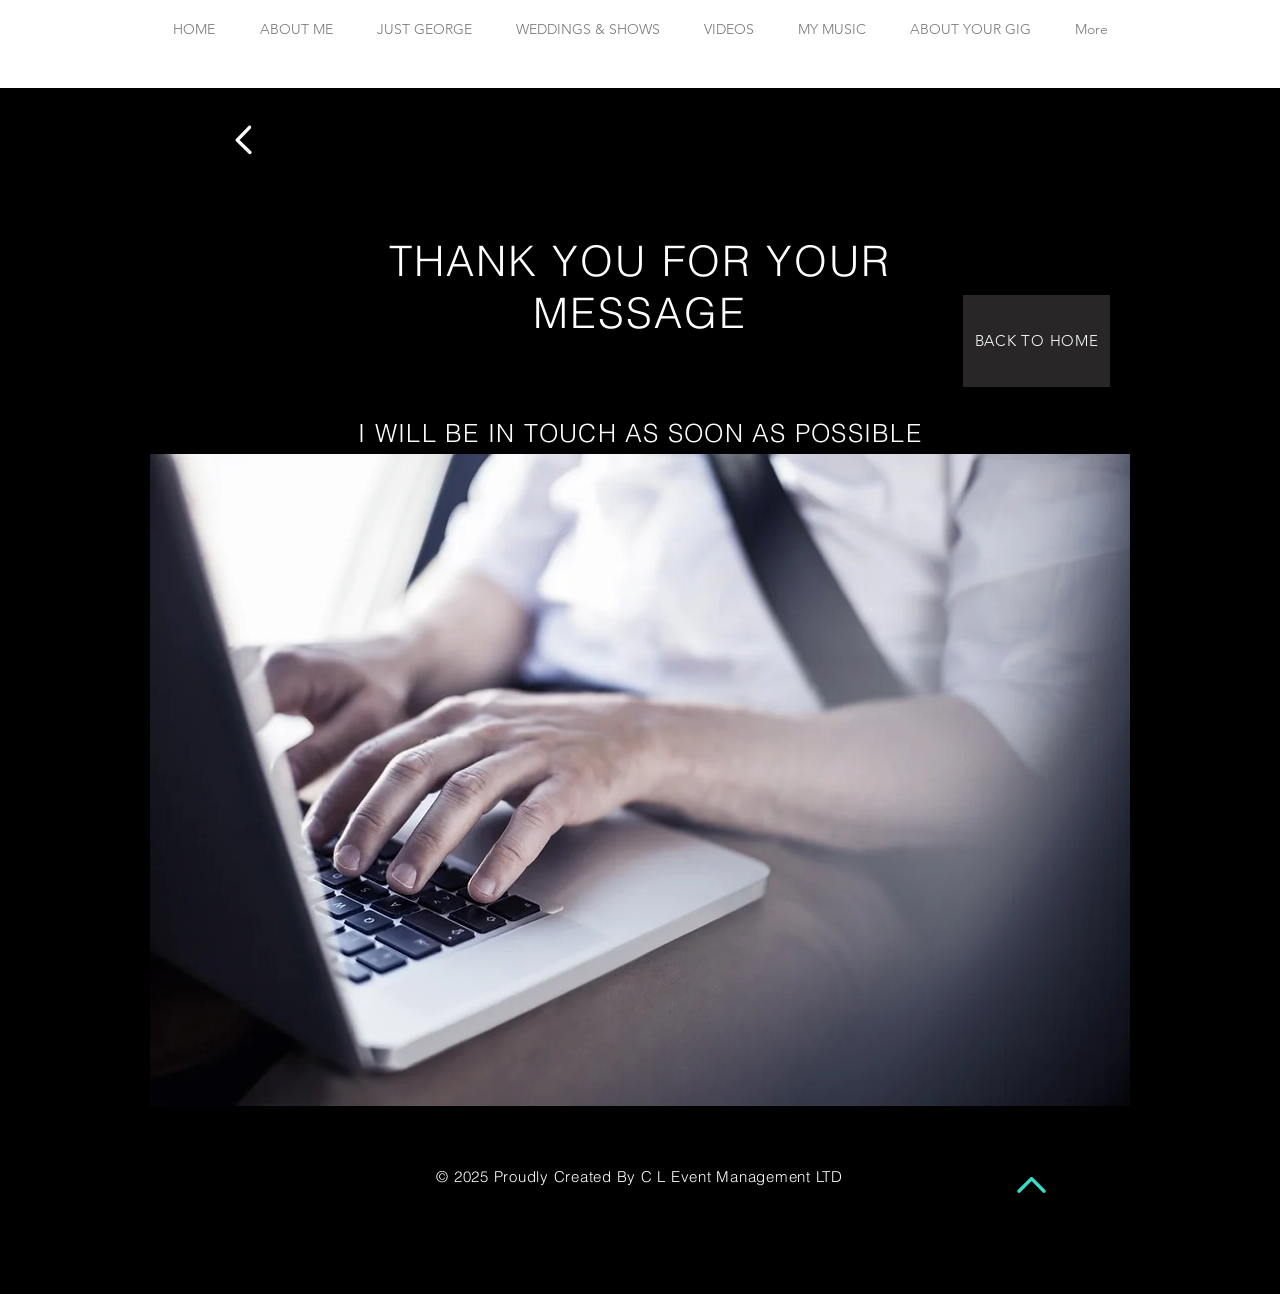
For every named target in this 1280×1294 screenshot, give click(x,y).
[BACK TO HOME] (1036, 341)
